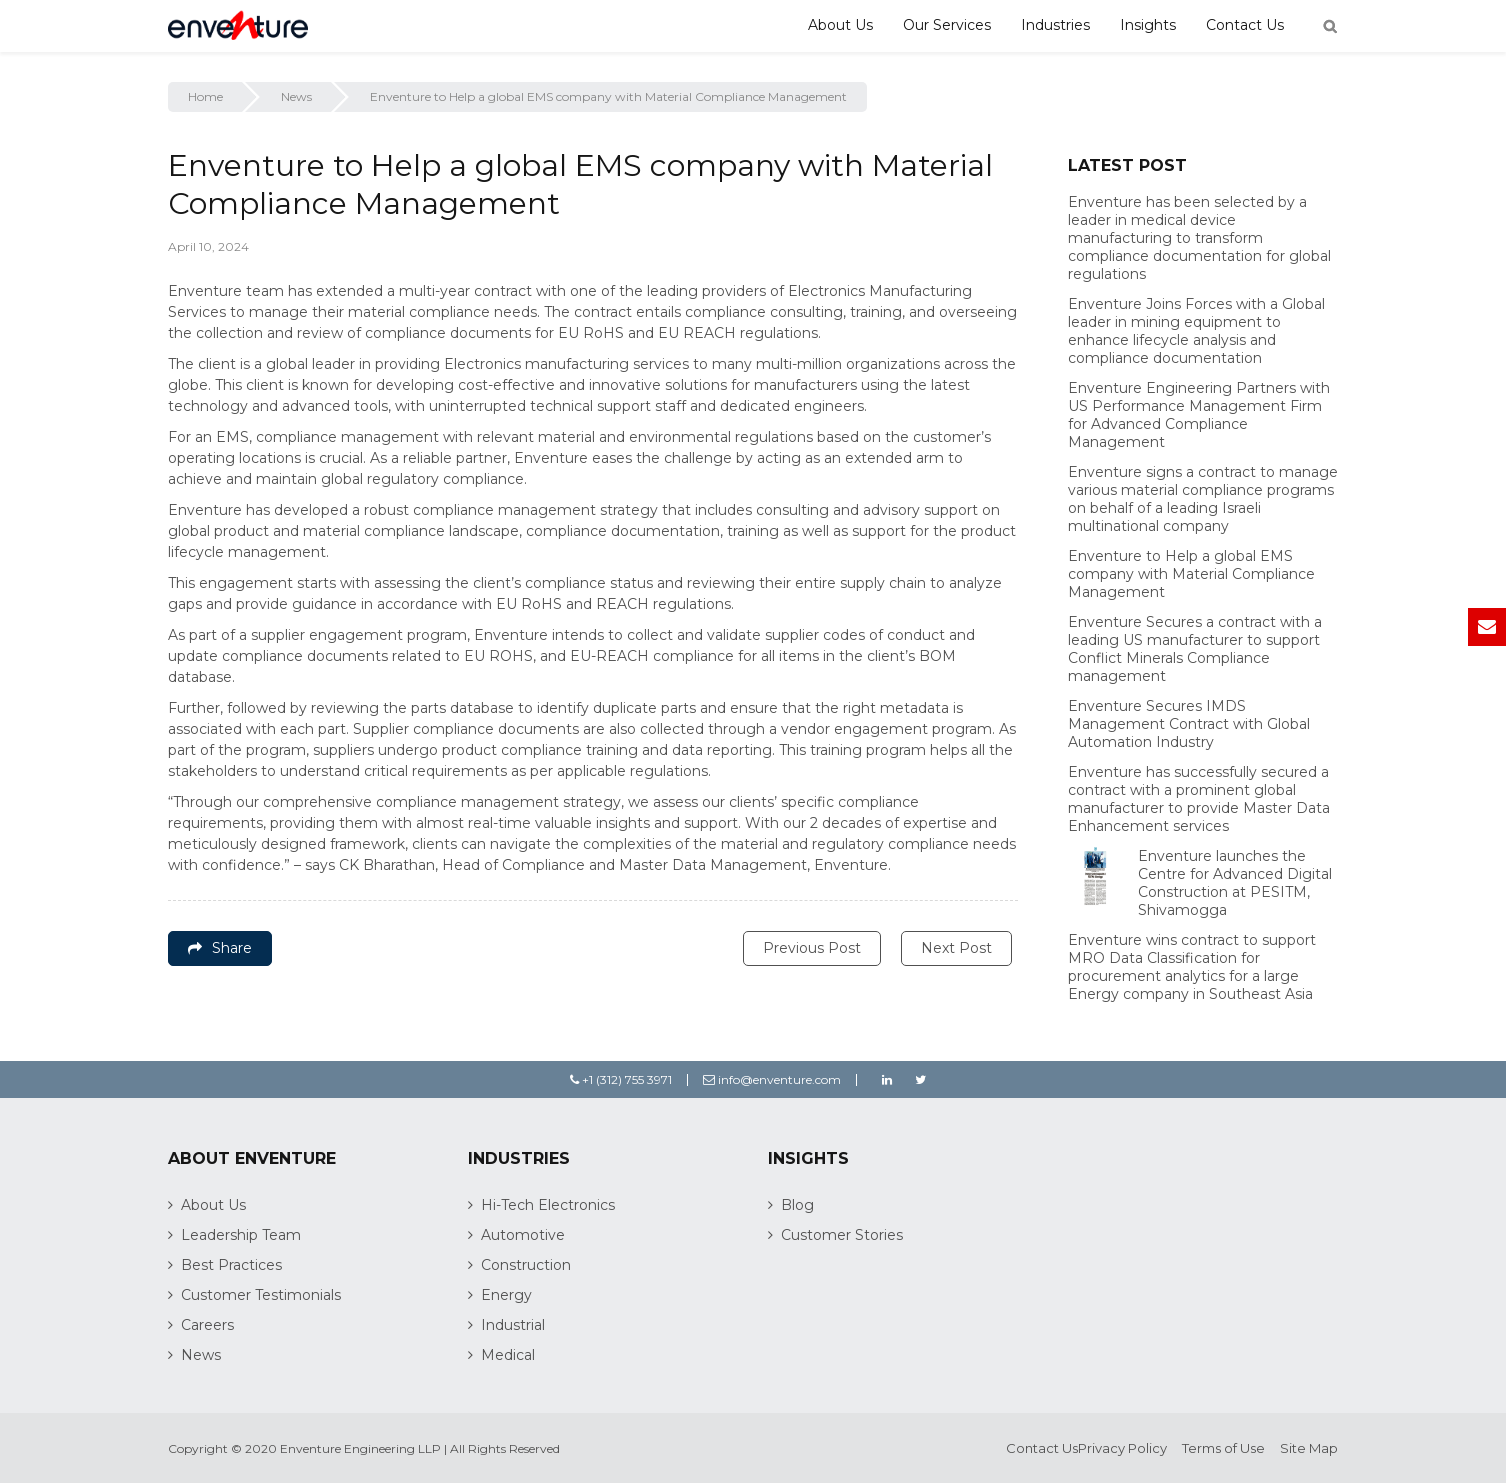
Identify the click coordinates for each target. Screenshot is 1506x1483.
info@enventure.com (772, 1079)
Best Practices (231, 1265)
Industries (1055, 25)
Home (205, 96)
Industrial (513, 1325)
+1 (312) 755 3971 (621, 1079)
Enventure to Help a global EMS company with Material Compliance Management (1191, 574)
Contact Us (1245, 25)
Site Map (1309, 1448)
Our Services (947, 25)
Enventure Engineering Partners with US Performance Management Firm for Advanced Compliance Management (1199, 415)
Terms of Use (1223, 1448)
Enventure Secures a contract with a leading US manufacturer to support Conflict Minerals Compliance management (1195, 649)
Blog (797, 1205)
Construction (526, 1265)
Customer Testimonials (261, 1295)
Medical (508, 1355)
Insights (1148, 25)
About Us (840, 25)
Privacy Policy (1122, 1448)
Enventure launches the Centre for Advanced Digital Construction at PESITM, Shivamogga (1235, 883)
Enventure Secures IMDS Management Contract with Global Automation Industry (1189, 724)
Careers (207, 1325)
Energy (506, 1295)
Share (220, 948)
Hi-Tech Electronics (548, 1205)
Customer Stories (842, 1235)
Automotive (523, 1235)
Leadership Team (241, 1235)
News (296, 96)
